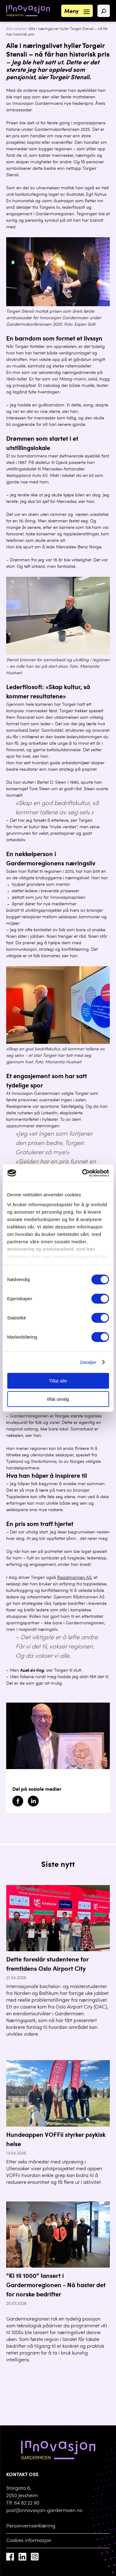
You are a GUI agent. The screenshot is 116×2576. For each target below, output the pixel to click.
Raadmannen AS (74, 1578)
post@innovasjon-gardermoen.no (44, 2510)
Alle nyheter (16, 29)
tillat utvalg (58, 1399)
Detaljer (88, 1362)
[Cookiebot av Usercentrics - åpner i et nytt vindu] (82, 1173)
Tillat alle (58, 1380)
